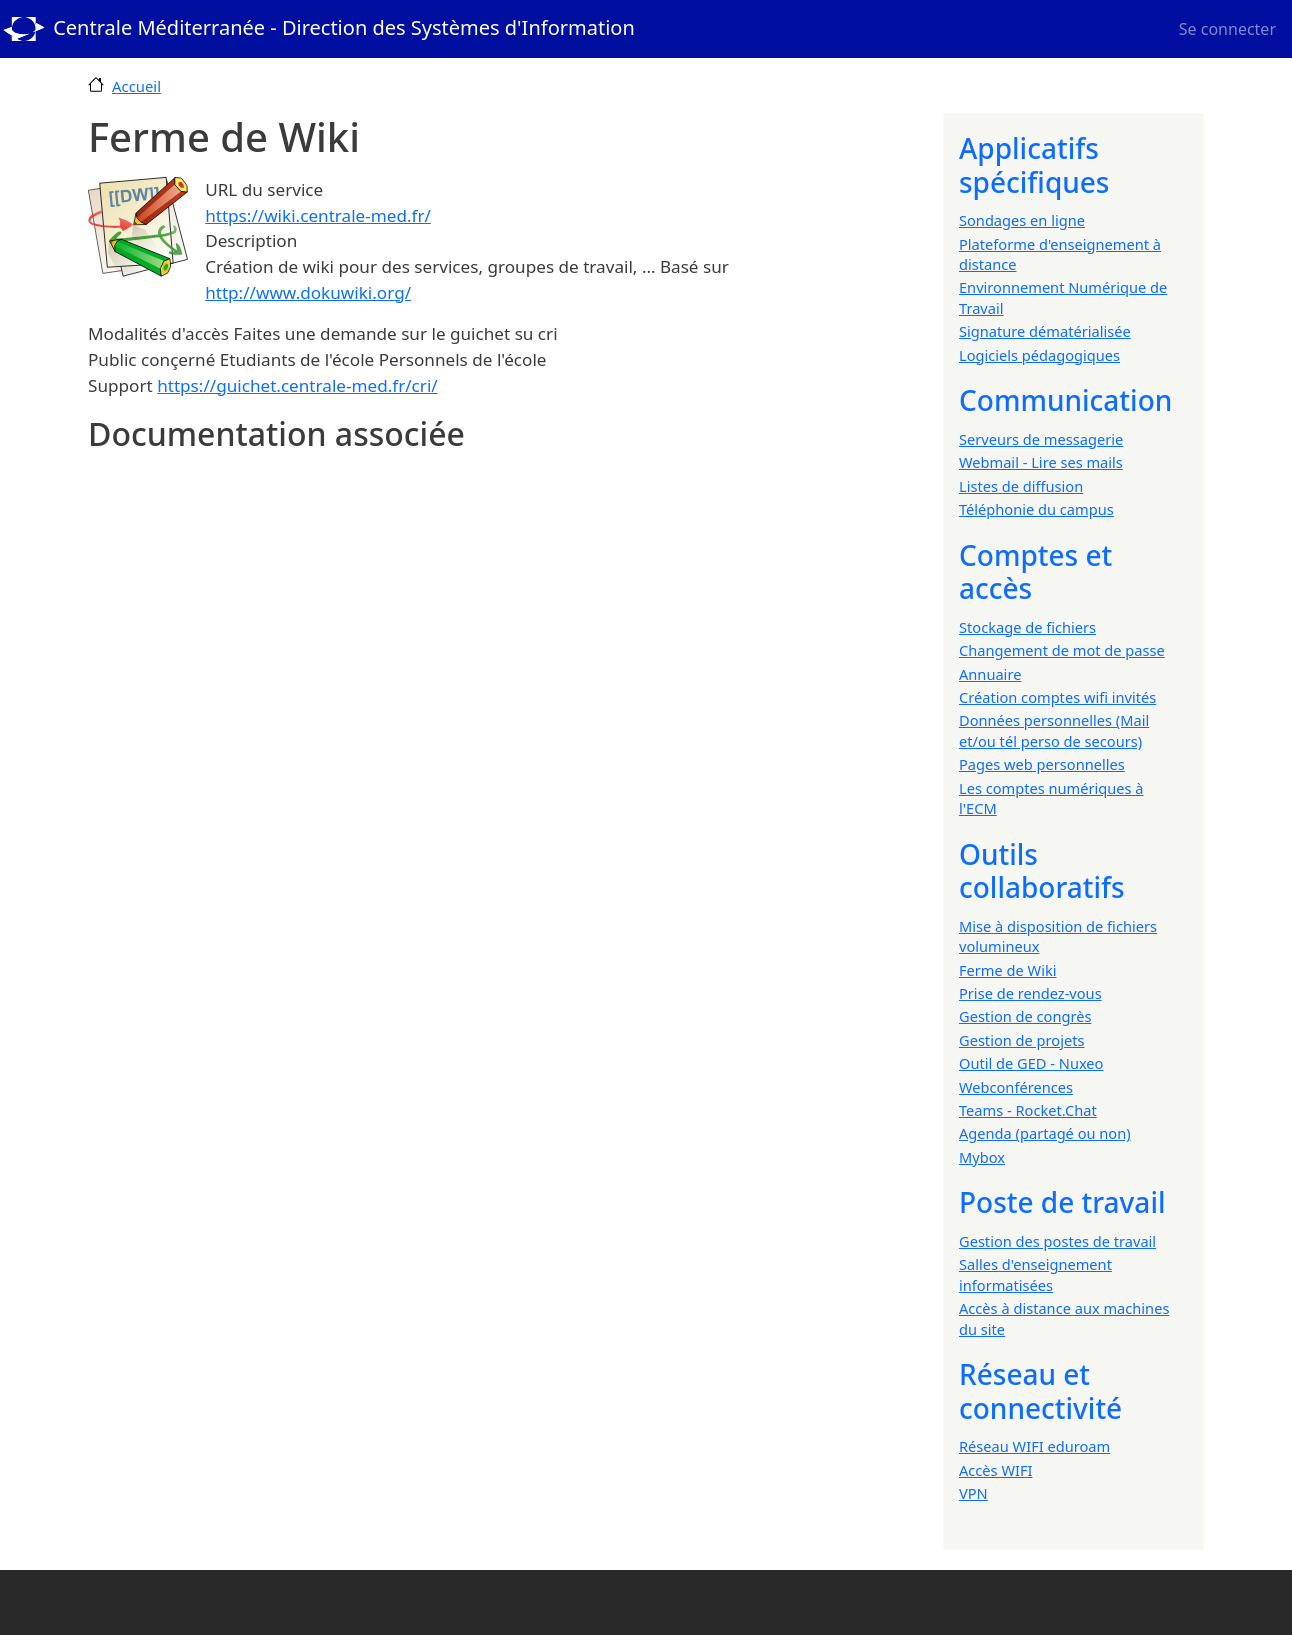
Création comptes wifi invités (1057, 697)
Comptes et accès (1035, 572)
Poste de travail (1062, 1202)
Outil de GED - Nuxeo (1031, 1063)
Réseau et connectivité (1040, 1391)
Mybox (982, 1157)
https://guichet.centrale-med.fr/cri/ (297, 385)
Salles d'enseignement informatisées (1035, 1274)
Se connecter (1227, 29)
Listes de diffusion (1021, 486)
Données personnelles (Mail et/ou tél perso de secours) (1054, 730)
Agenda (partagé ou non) (1045, 1133)
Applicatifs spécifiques (1034, 165)
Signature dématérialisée (1045, 331)
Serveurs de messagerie (1041, 439)
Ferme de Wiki (1008, 970)
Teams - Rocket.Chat (1028, 1110)
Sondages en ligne (1022, 220)
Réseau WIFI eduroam (1034, 1446)
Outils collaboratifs (1042, 871)
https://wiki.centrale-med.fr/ (318, 215)
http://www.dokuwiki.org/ (308, 292)
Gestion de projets (1021, 1040)
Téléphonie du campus (1036, 509)
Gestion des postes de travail (1057, 1241)
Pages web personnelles (1042, 764)
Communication (1065, 400)
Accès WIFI (995, 1470)
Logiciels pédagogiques (1039, 355)
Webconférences (1016, 1087)
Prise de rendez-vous (1030, 993)
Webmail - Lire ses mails (1041, 462)
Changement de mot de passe (1062, 650)
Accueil (136, 86)
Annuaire (990, 674)
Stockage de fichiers (1027, 627)
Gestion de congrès (1025, 1016)
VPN (973, 1493)
